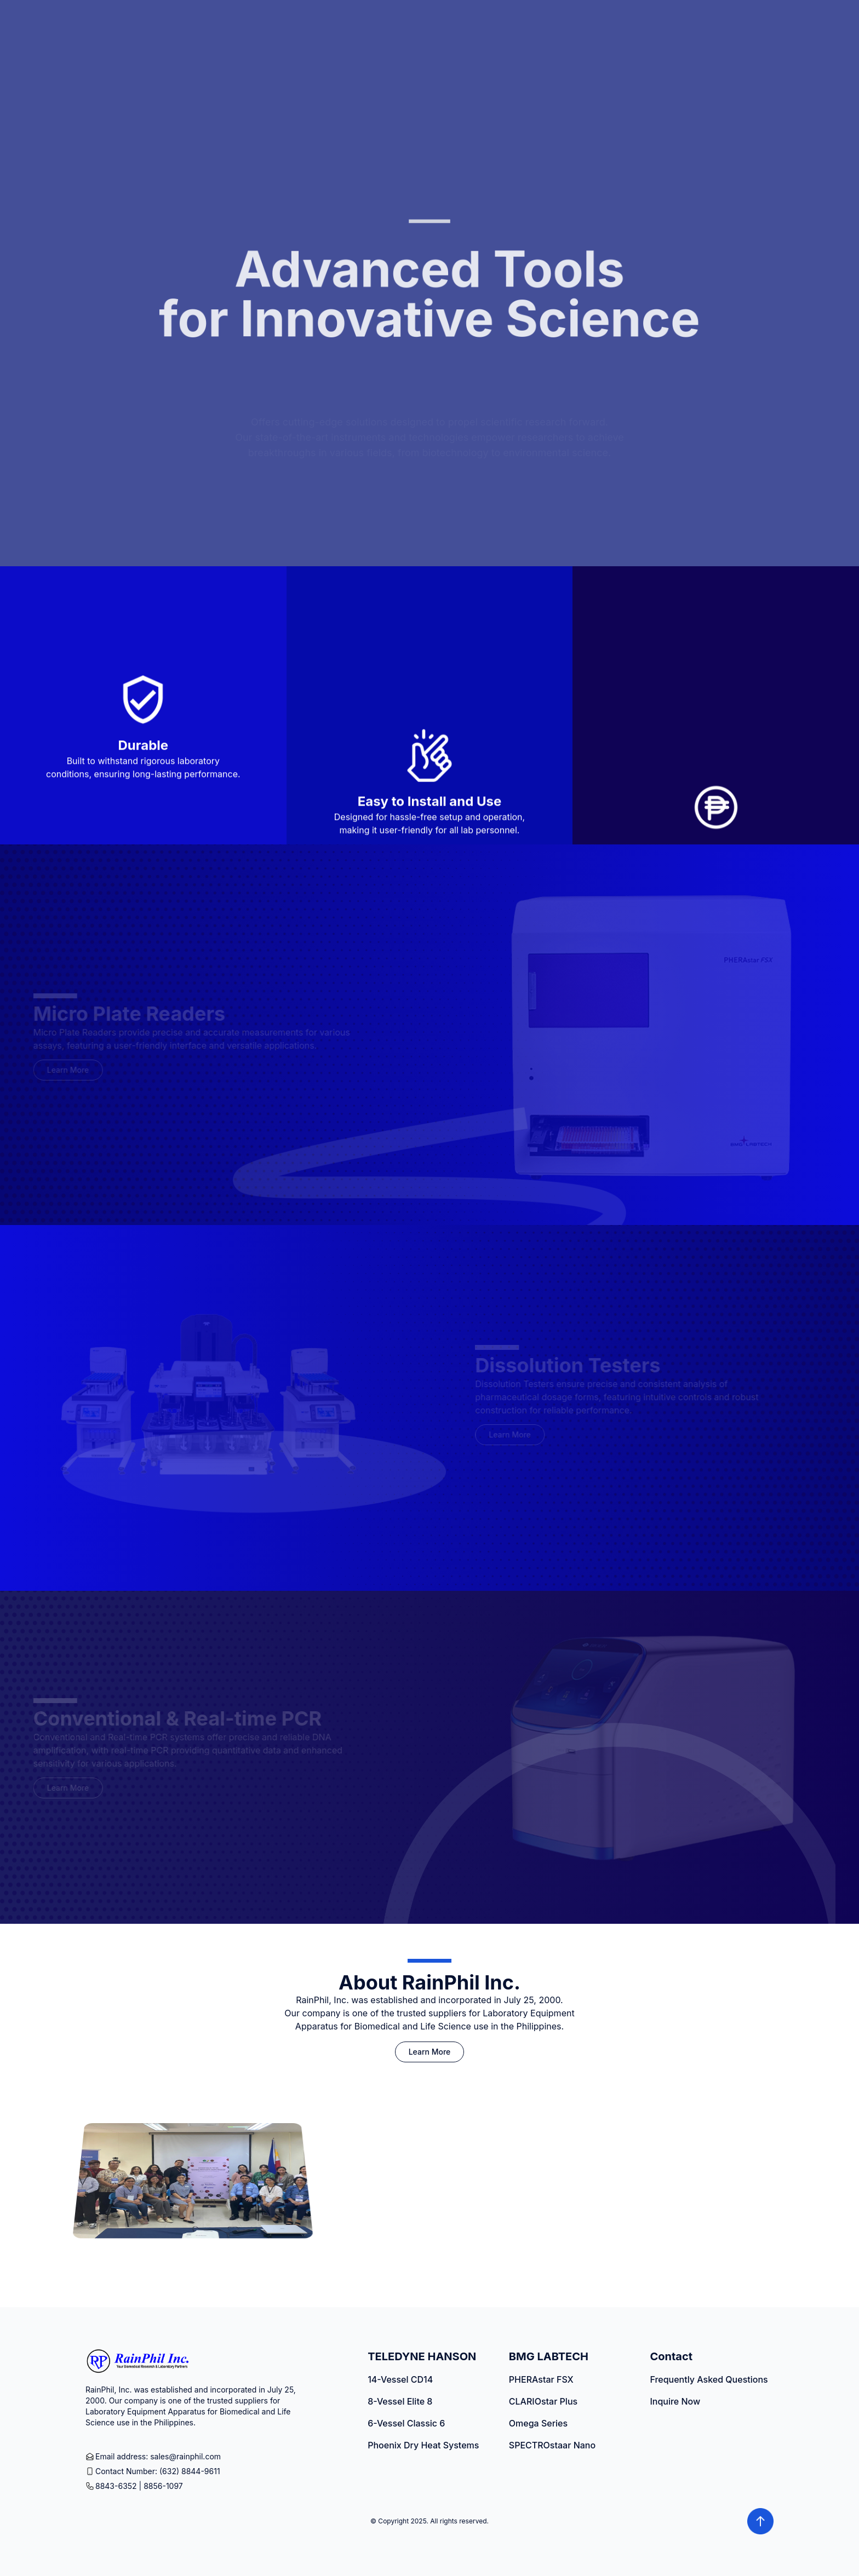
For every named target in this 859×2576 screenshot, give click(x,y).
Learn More (430, 2051)
